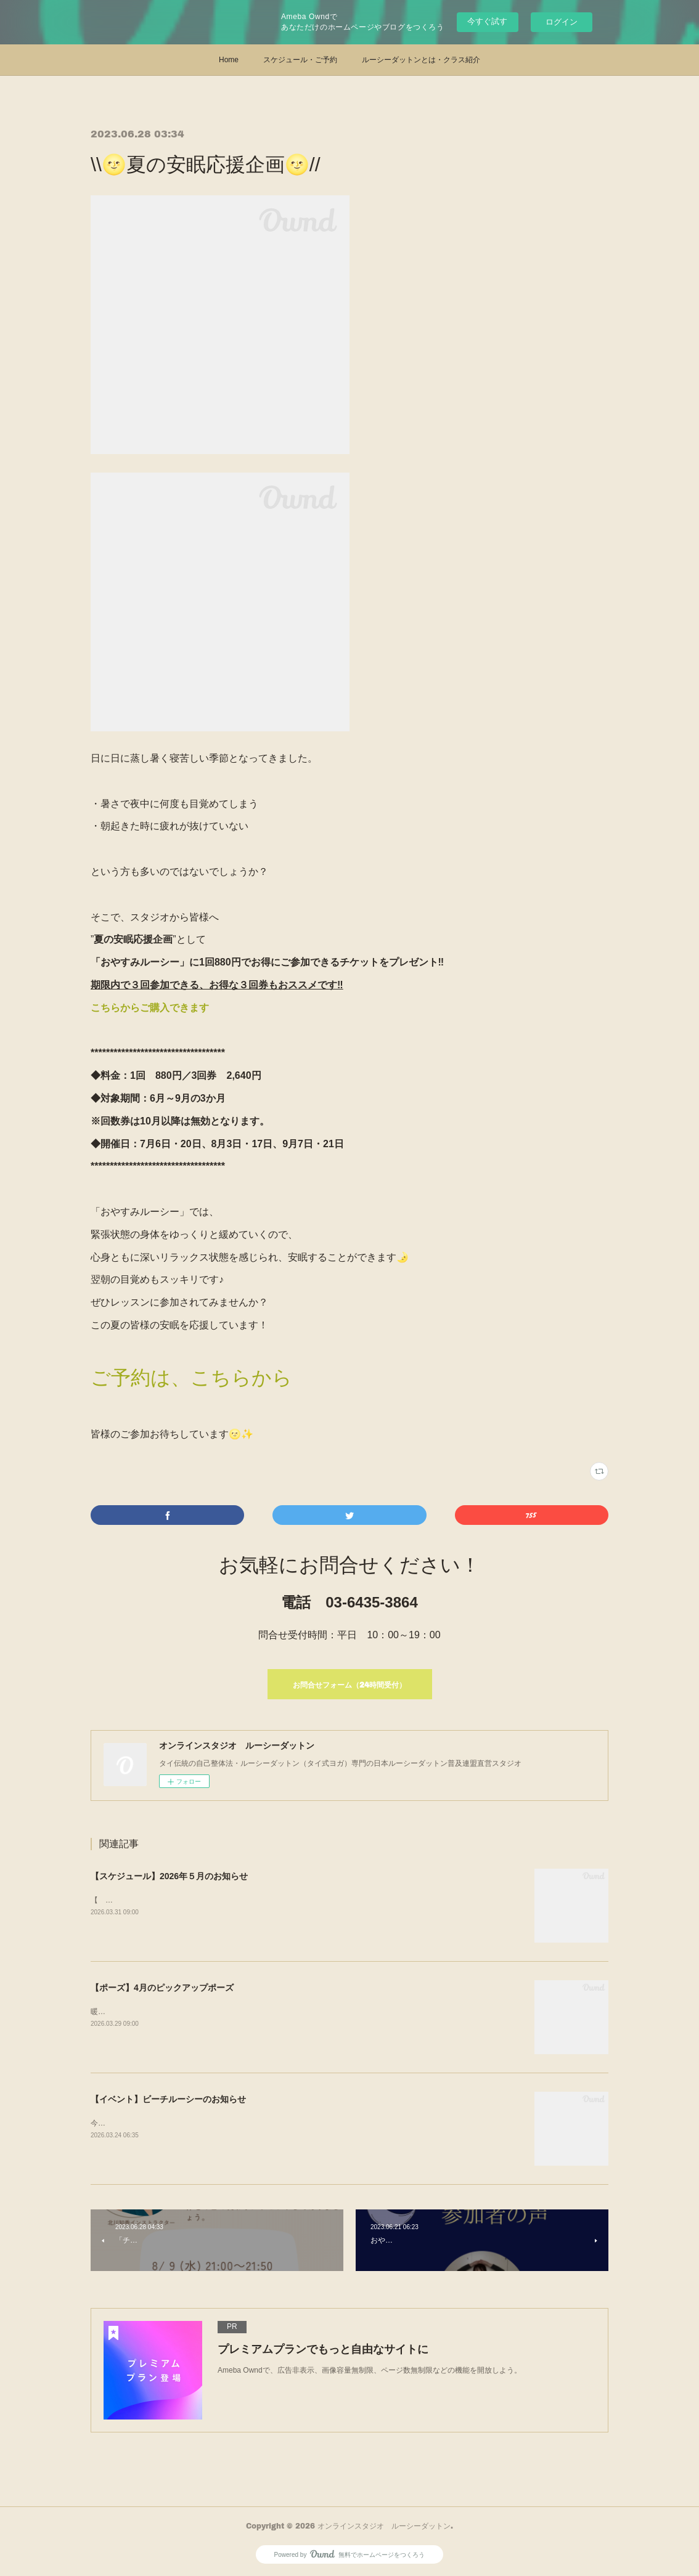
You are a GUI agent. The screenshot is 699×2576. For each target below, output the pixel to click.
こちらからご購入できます (150, 1007)
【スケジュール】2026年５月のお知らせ (169, 1876)
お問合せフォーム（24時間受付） (349, 1685)
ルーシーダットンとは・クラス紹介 (421, 59)
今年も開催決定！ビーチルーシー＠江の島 (161, 2123)
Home (229, 59)
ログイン (562, 21)
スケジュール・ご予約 (300, 59)
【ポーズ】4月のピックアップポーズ (162, 1988)
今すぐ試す (487, 21)
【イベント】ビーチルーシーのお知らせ (168, 2099)
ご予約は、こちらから (191, 1378)
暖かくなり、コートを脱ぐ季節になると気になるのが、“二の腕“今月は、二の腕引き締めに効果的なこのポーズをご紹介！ (293, 2011)
